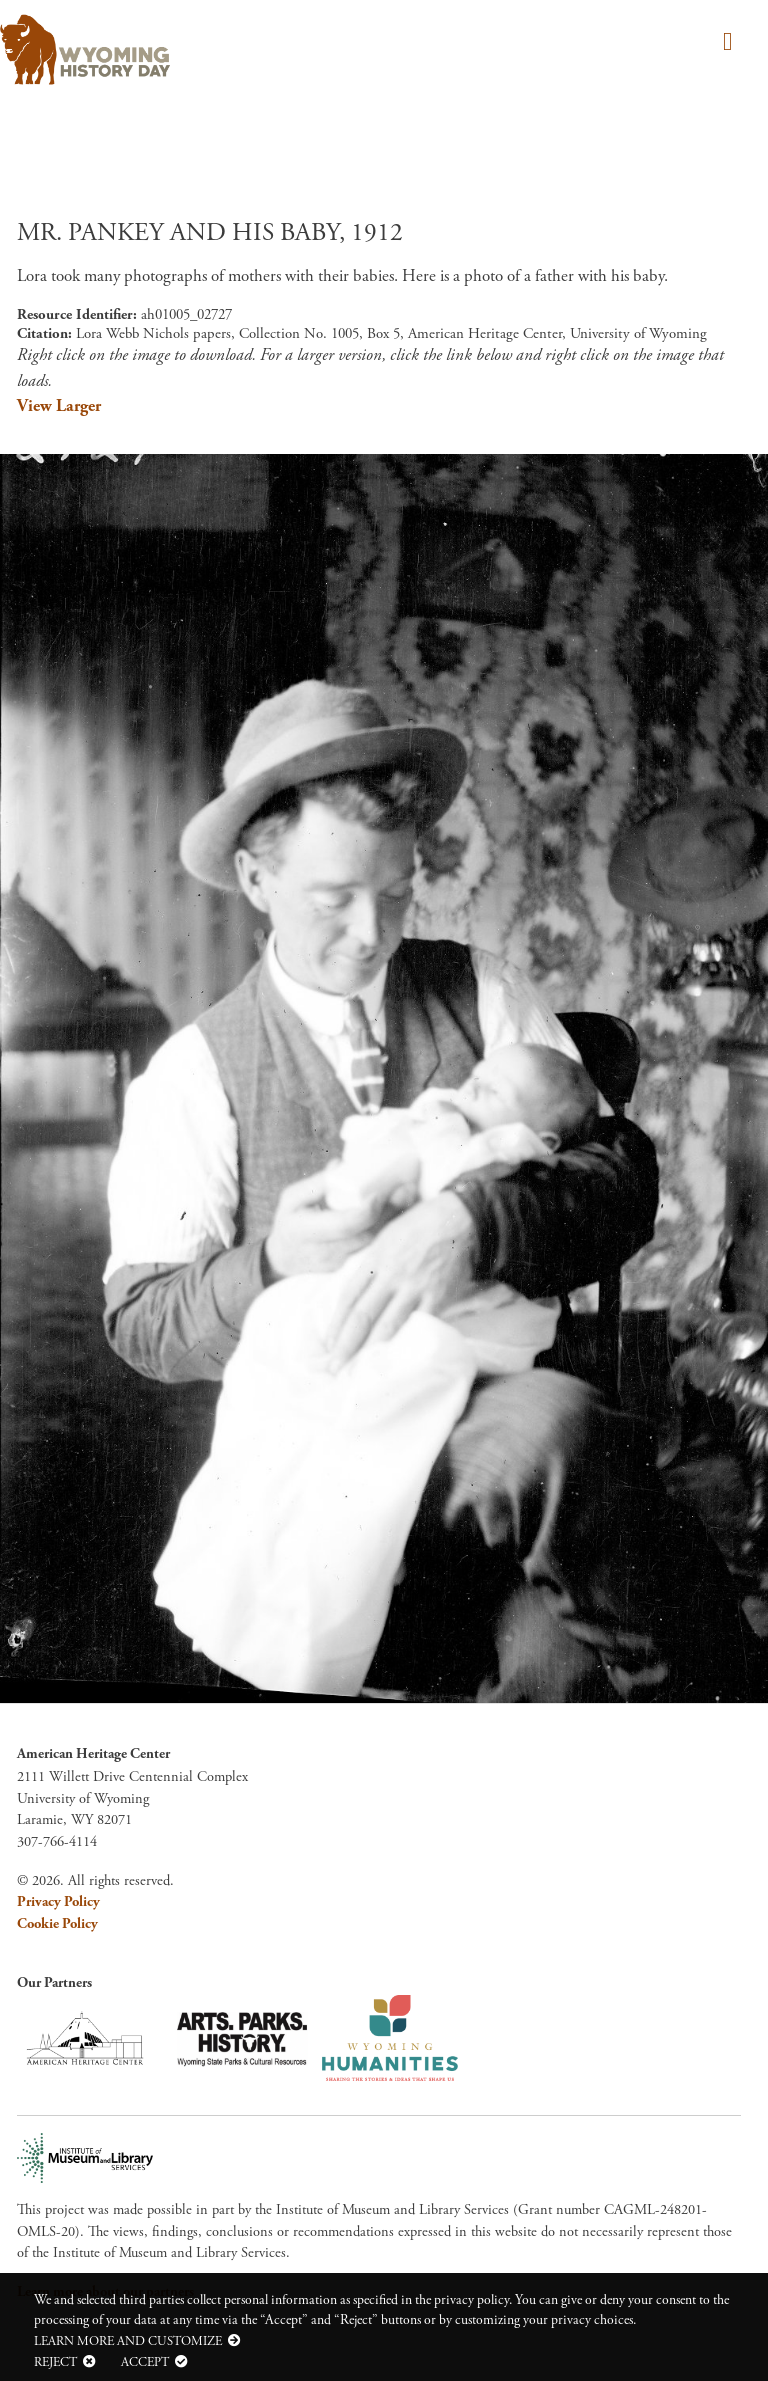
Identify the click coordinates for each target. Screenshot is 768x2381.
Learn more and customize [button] (128, 2341)
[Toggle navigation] (724, 43)
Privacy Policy (58, 1902)
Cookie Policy (57, 1924)
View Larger (59, 406)
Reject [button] (55, 2362)
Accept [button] (145, 2362)
